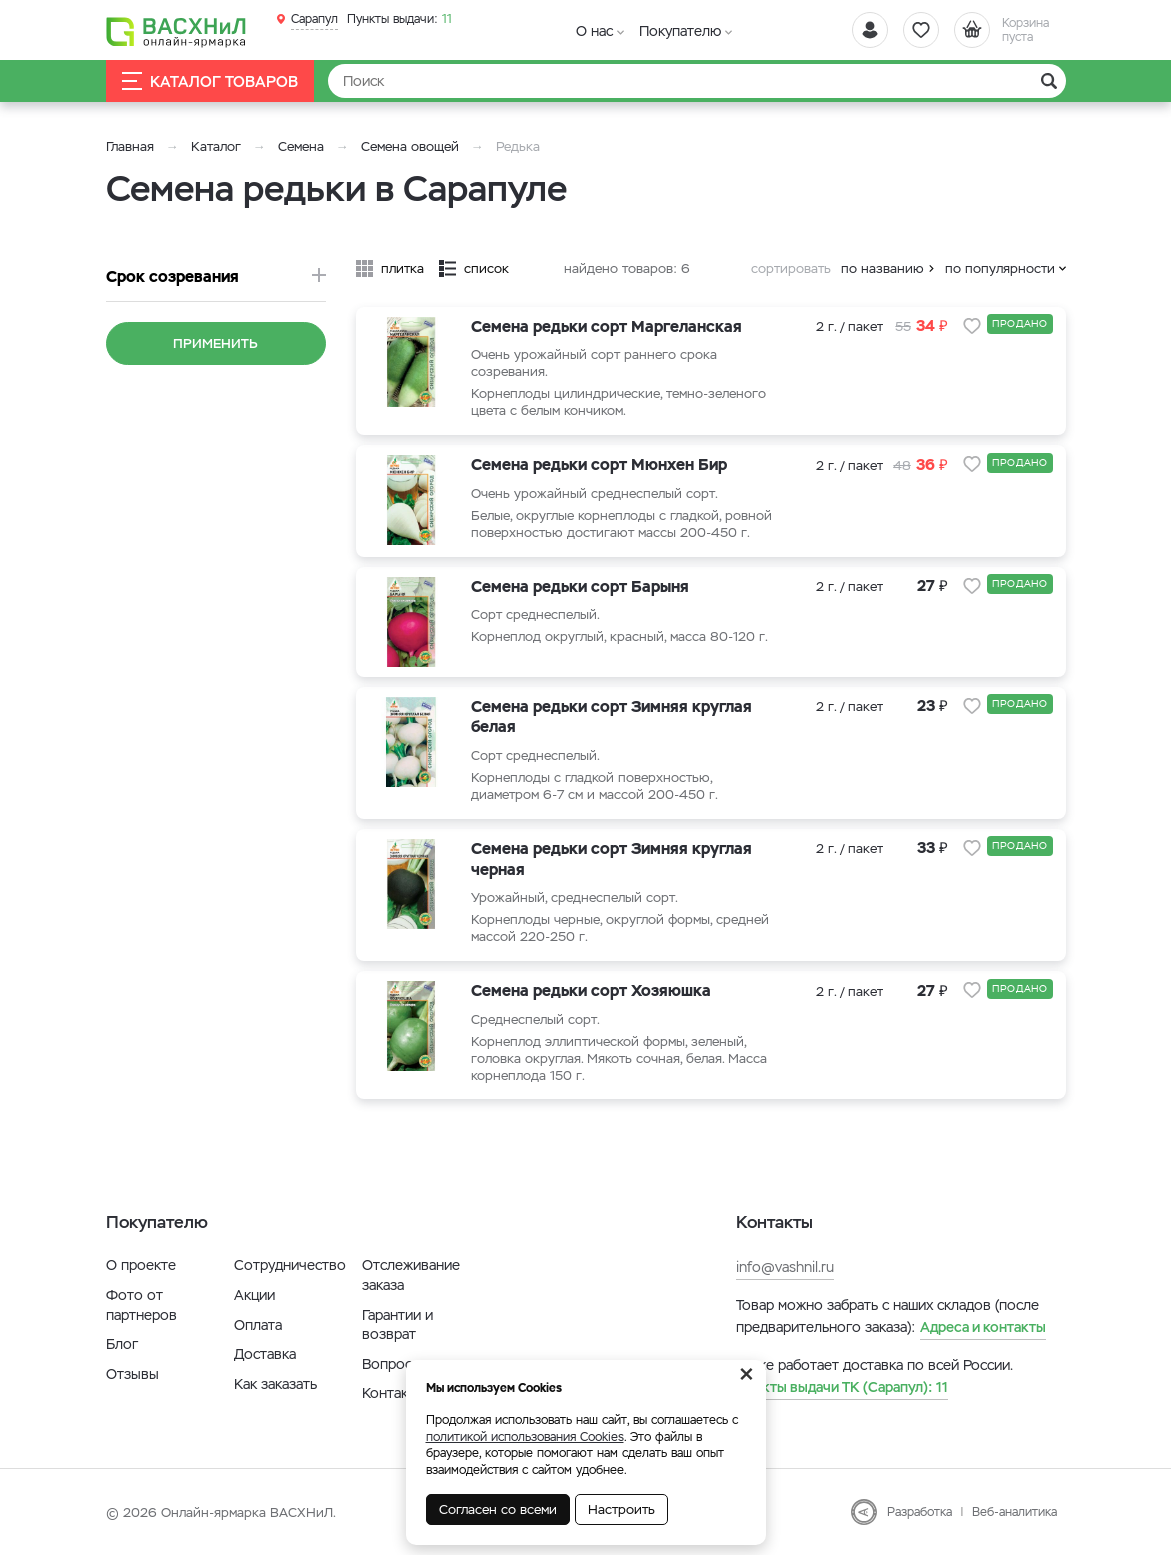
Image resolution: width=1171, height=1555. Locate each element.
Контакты (393, 1393)
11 (399, 19)
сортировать (791, 268)
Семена (301, 146)
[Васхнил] (176, 31)
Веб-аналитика (1014, 1512)
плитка (402, 268)
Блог (122, 1344)
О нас (594, 31)
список (486, 268)
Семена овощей (410, 146)
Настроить (621, 1509)
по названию (882, 268)
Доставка (265, 1354)
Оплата (258, 1325)
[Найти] (697, 81)
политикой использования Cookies (525, 1437)
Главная (130, 146)
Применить (215, 343)
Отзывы (132, 1374)
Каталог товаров (210, 81)
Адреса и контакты (983, 1327)
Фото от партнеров (141, 1305)
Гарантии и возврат (397, 1325)
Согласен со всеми (498, 1509)
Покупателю (680, 31)
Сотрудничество (290, 1265)
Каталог (216, 146)
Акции (254, 1295)
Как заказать (275, 1384)
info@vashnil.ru (785, 1267)
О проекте (141, 1265)
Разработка (919, 1512)
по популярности (1000, 268)
